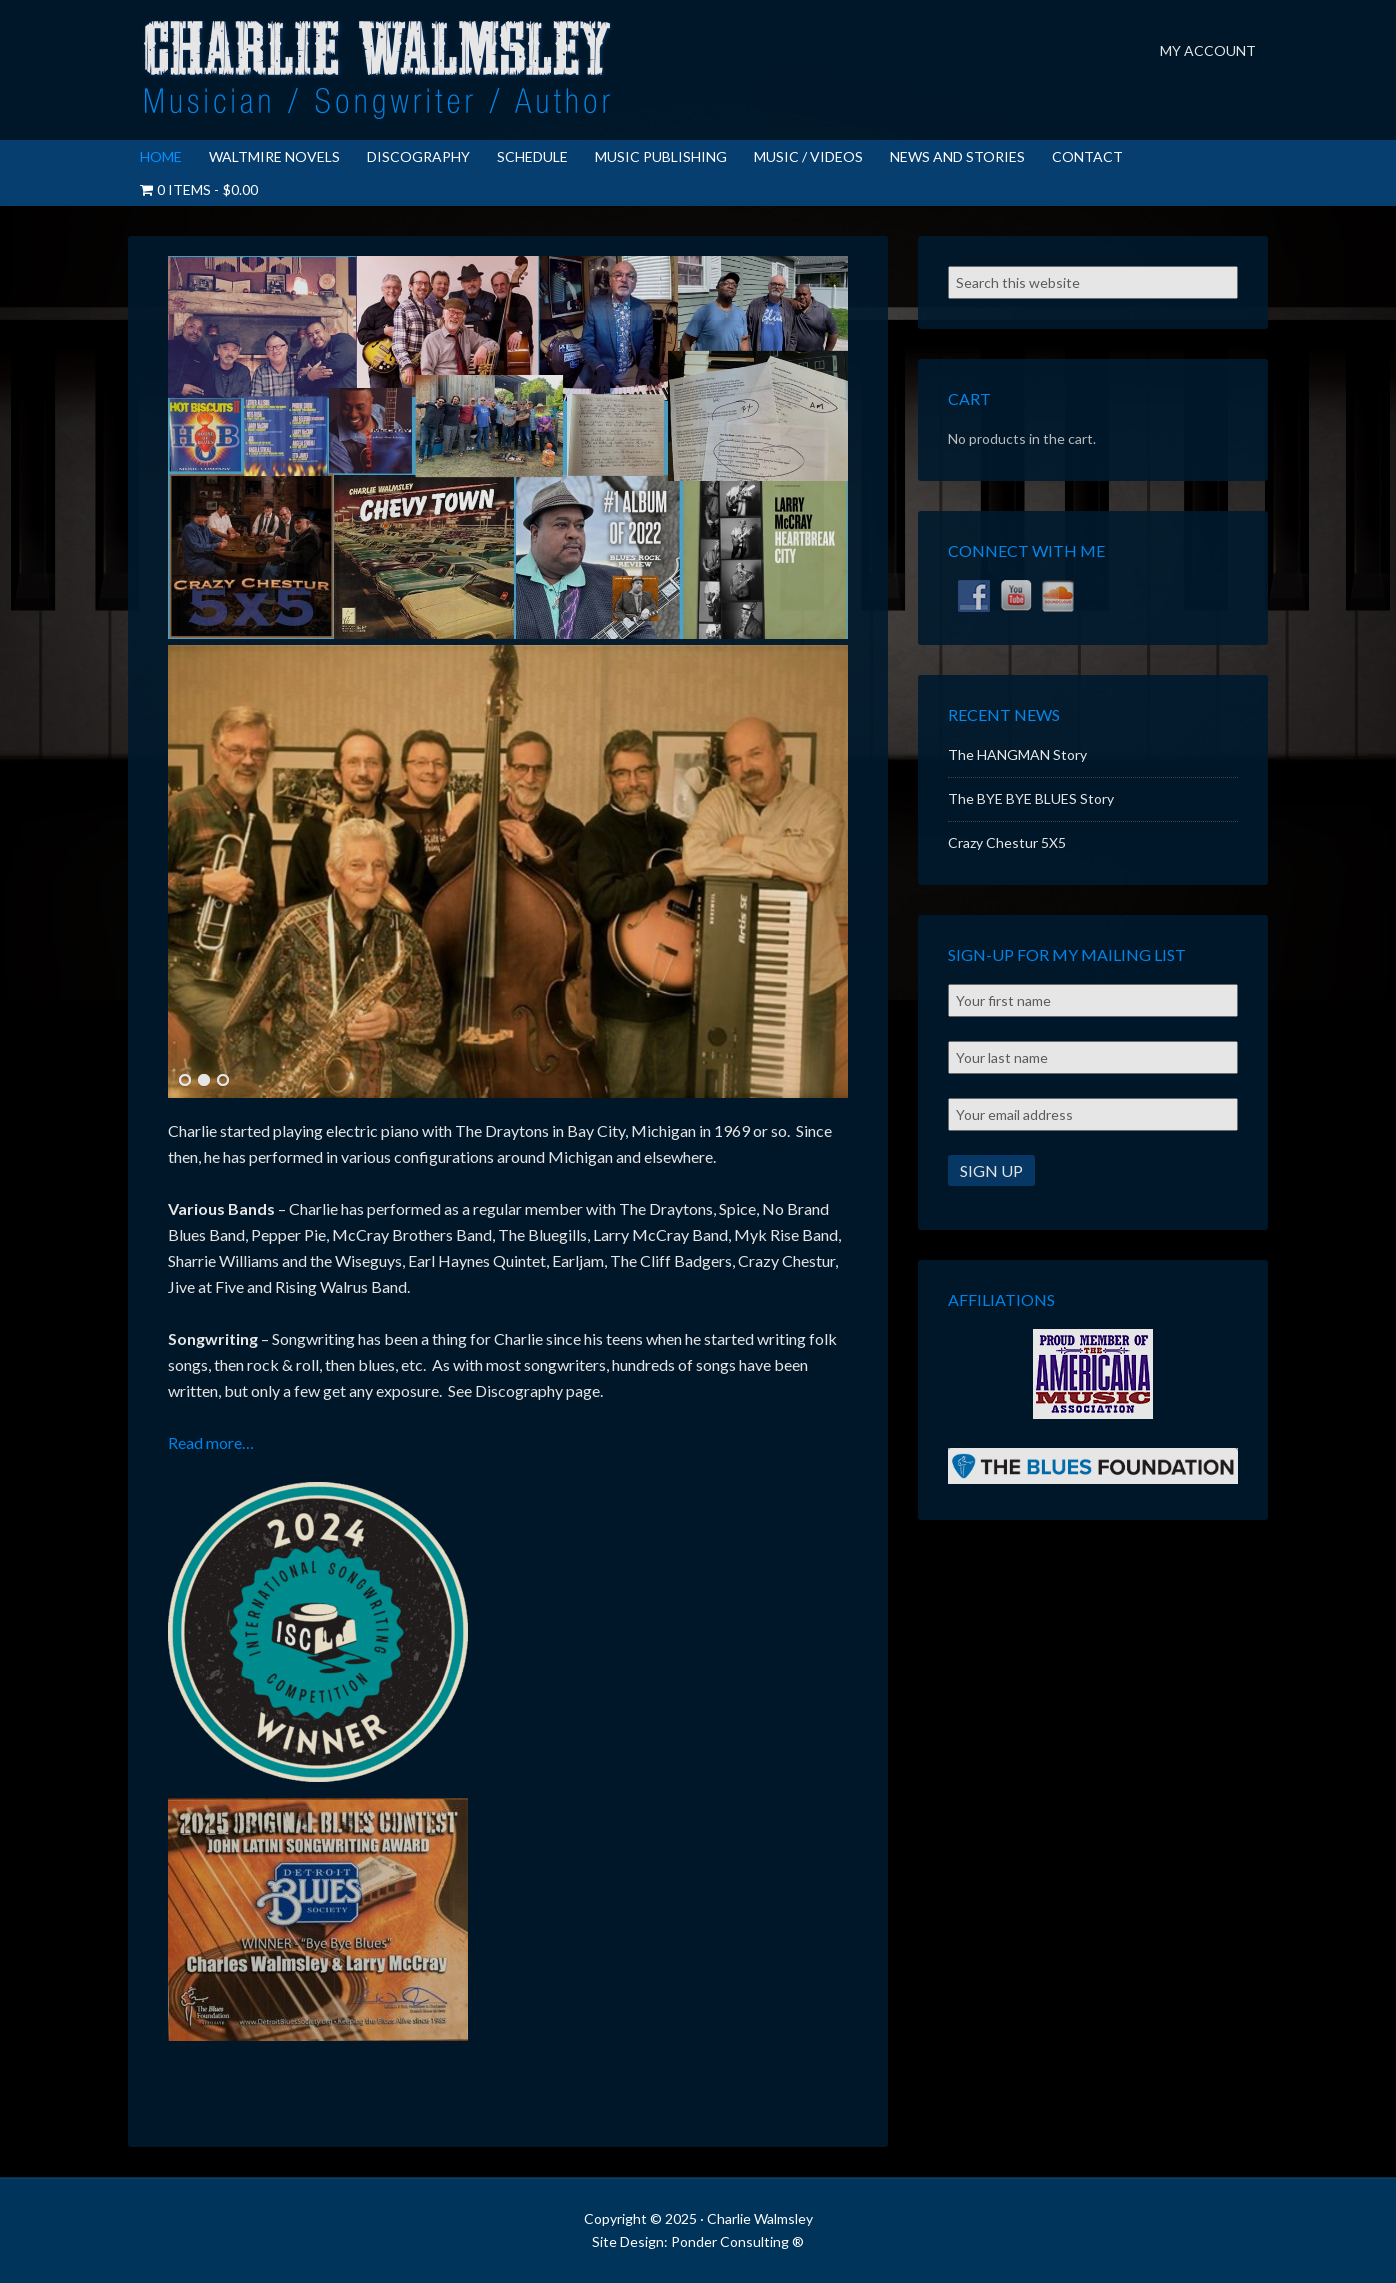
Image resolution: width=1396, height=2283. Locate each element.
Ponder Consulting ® (737, 2241)
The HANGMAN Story (1017, 754)
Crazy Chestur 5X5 (1007, 842)
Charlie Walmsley (378, 70)
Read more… (211, 1442)
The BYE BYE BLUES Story (1031, 798)
